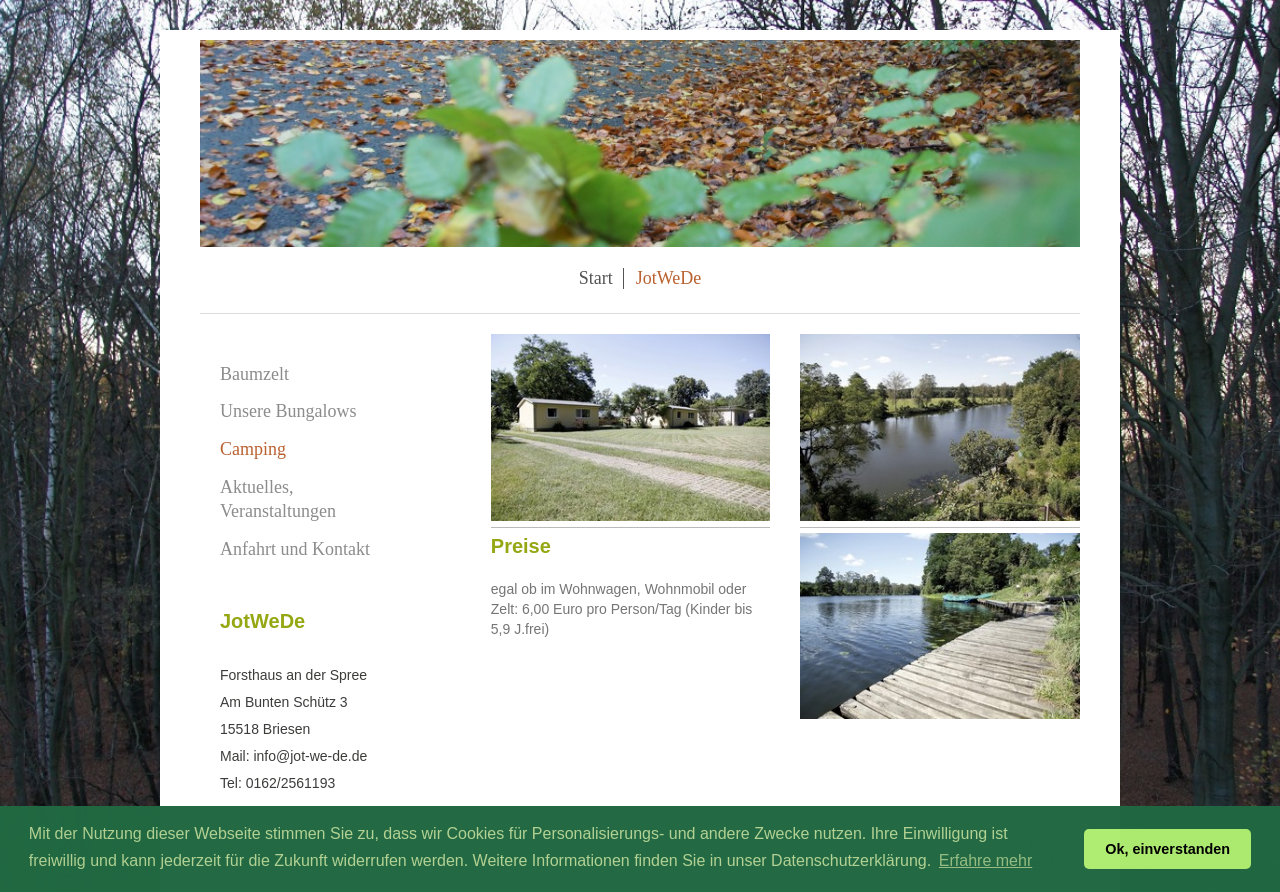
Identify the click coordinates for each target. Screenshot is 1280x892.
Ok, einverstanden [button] (1167, 849)
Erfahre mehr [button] (985, 860)
